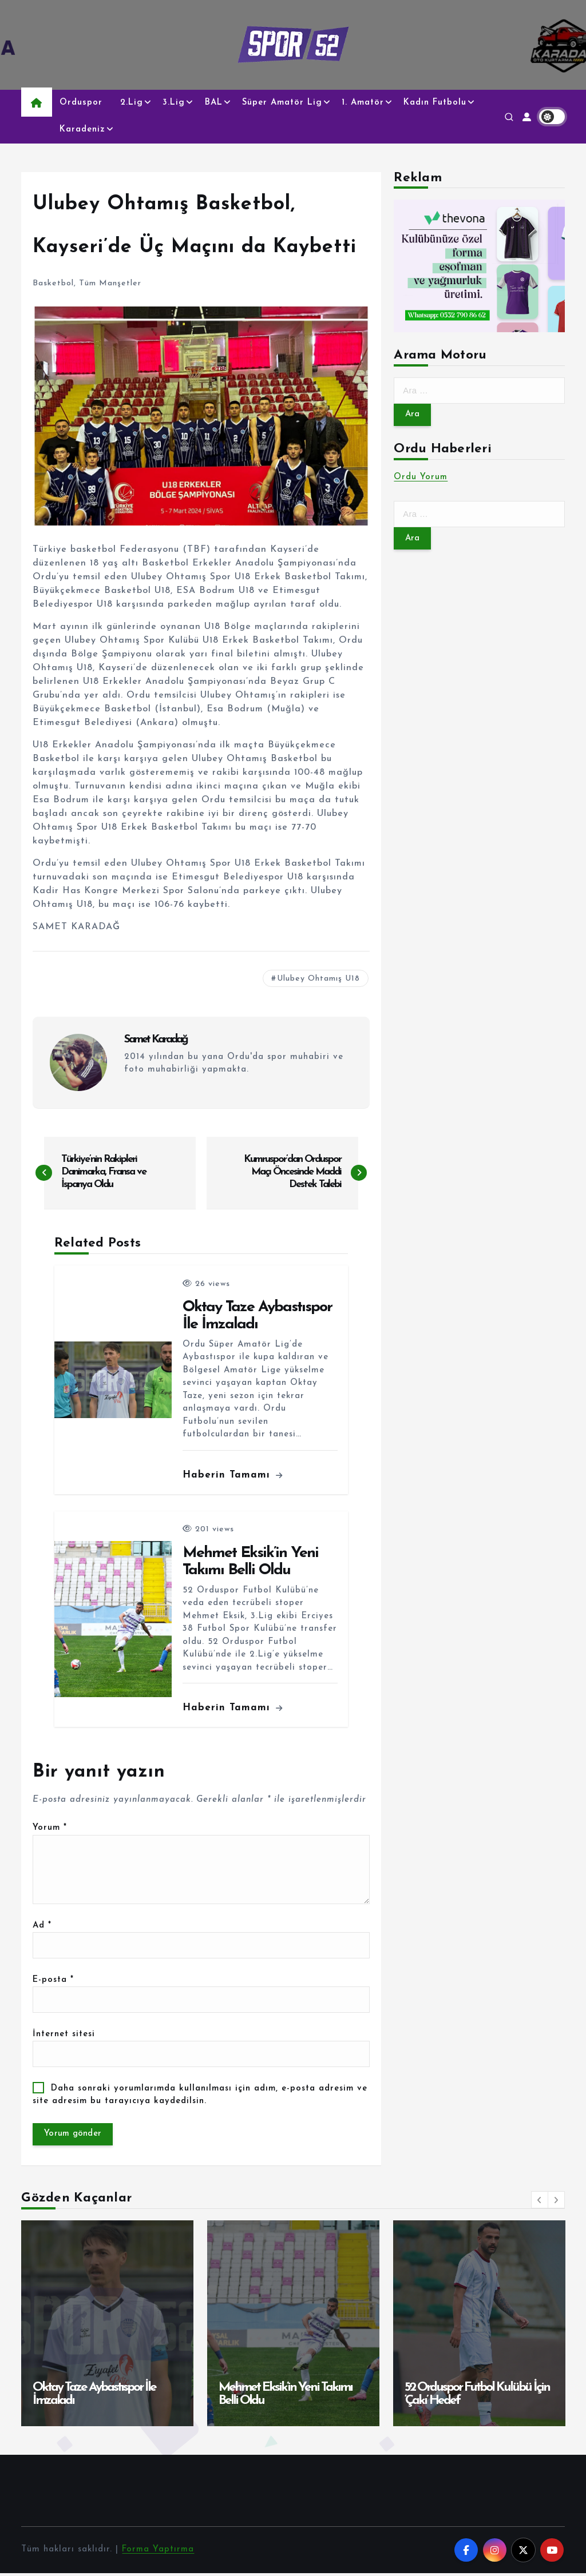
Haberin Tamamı (233, 1475)
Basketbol (53, 283)
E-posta (53, 1981)
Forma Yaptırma (159, 2552)
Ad (42, 1926)
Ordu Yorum (421, 477)
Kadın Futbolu (434, 102)
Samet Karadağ (155, 1039)
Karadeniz (82, 129)
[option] (107, 2326)
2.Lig (131, 102)
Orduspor (81, 102)
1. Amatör (363, 102)
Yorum (50, 1828)
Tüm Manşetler (110, 283)
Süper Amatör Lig (282, 102)
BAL (214, 102)
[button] (539, 2202)
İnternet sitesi (64, 2036)
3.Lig (174, 102)
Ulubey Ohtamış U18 (318, 978)
